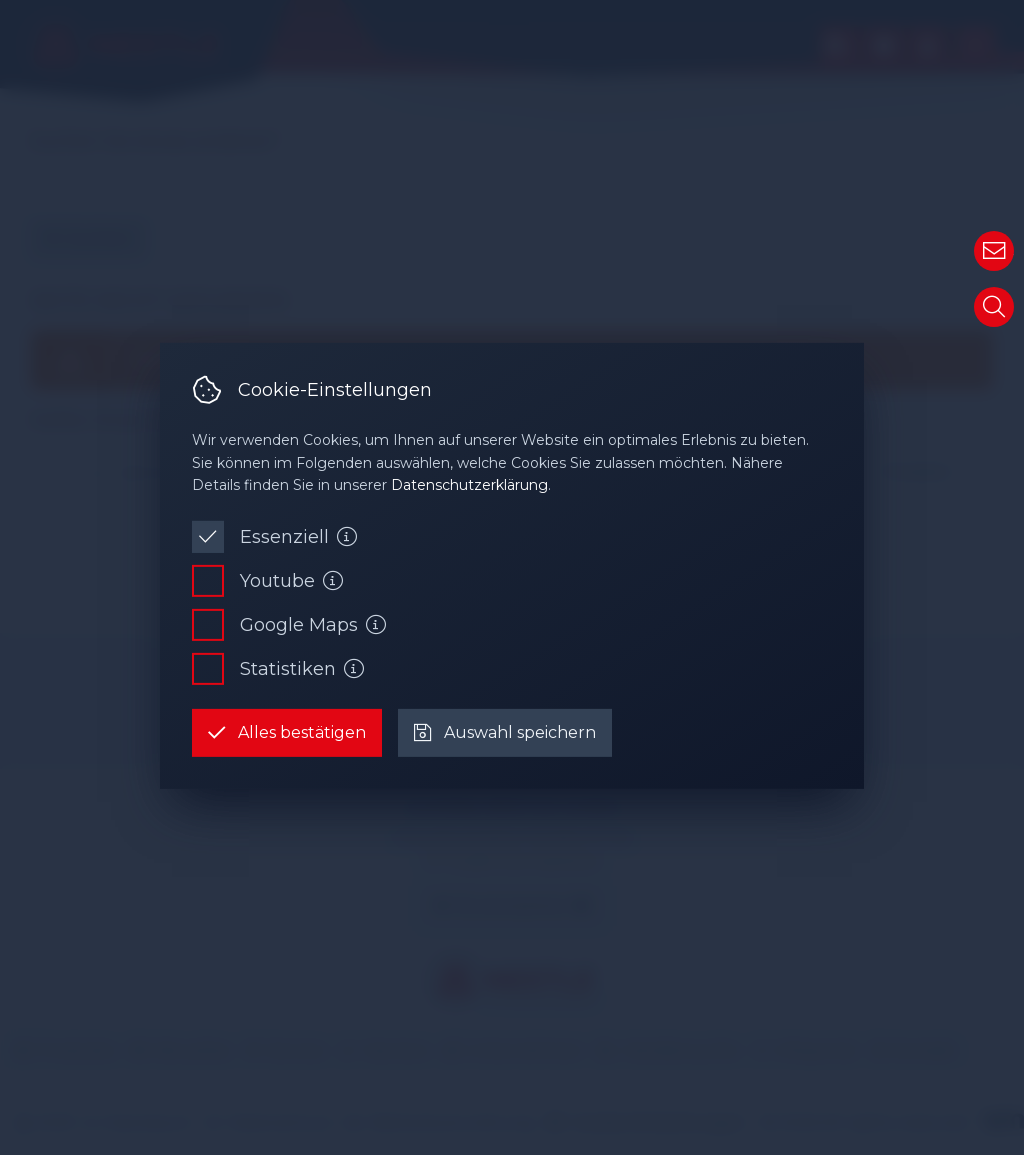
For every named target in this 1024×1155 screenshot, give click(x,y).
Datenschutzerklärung (469, 485)
